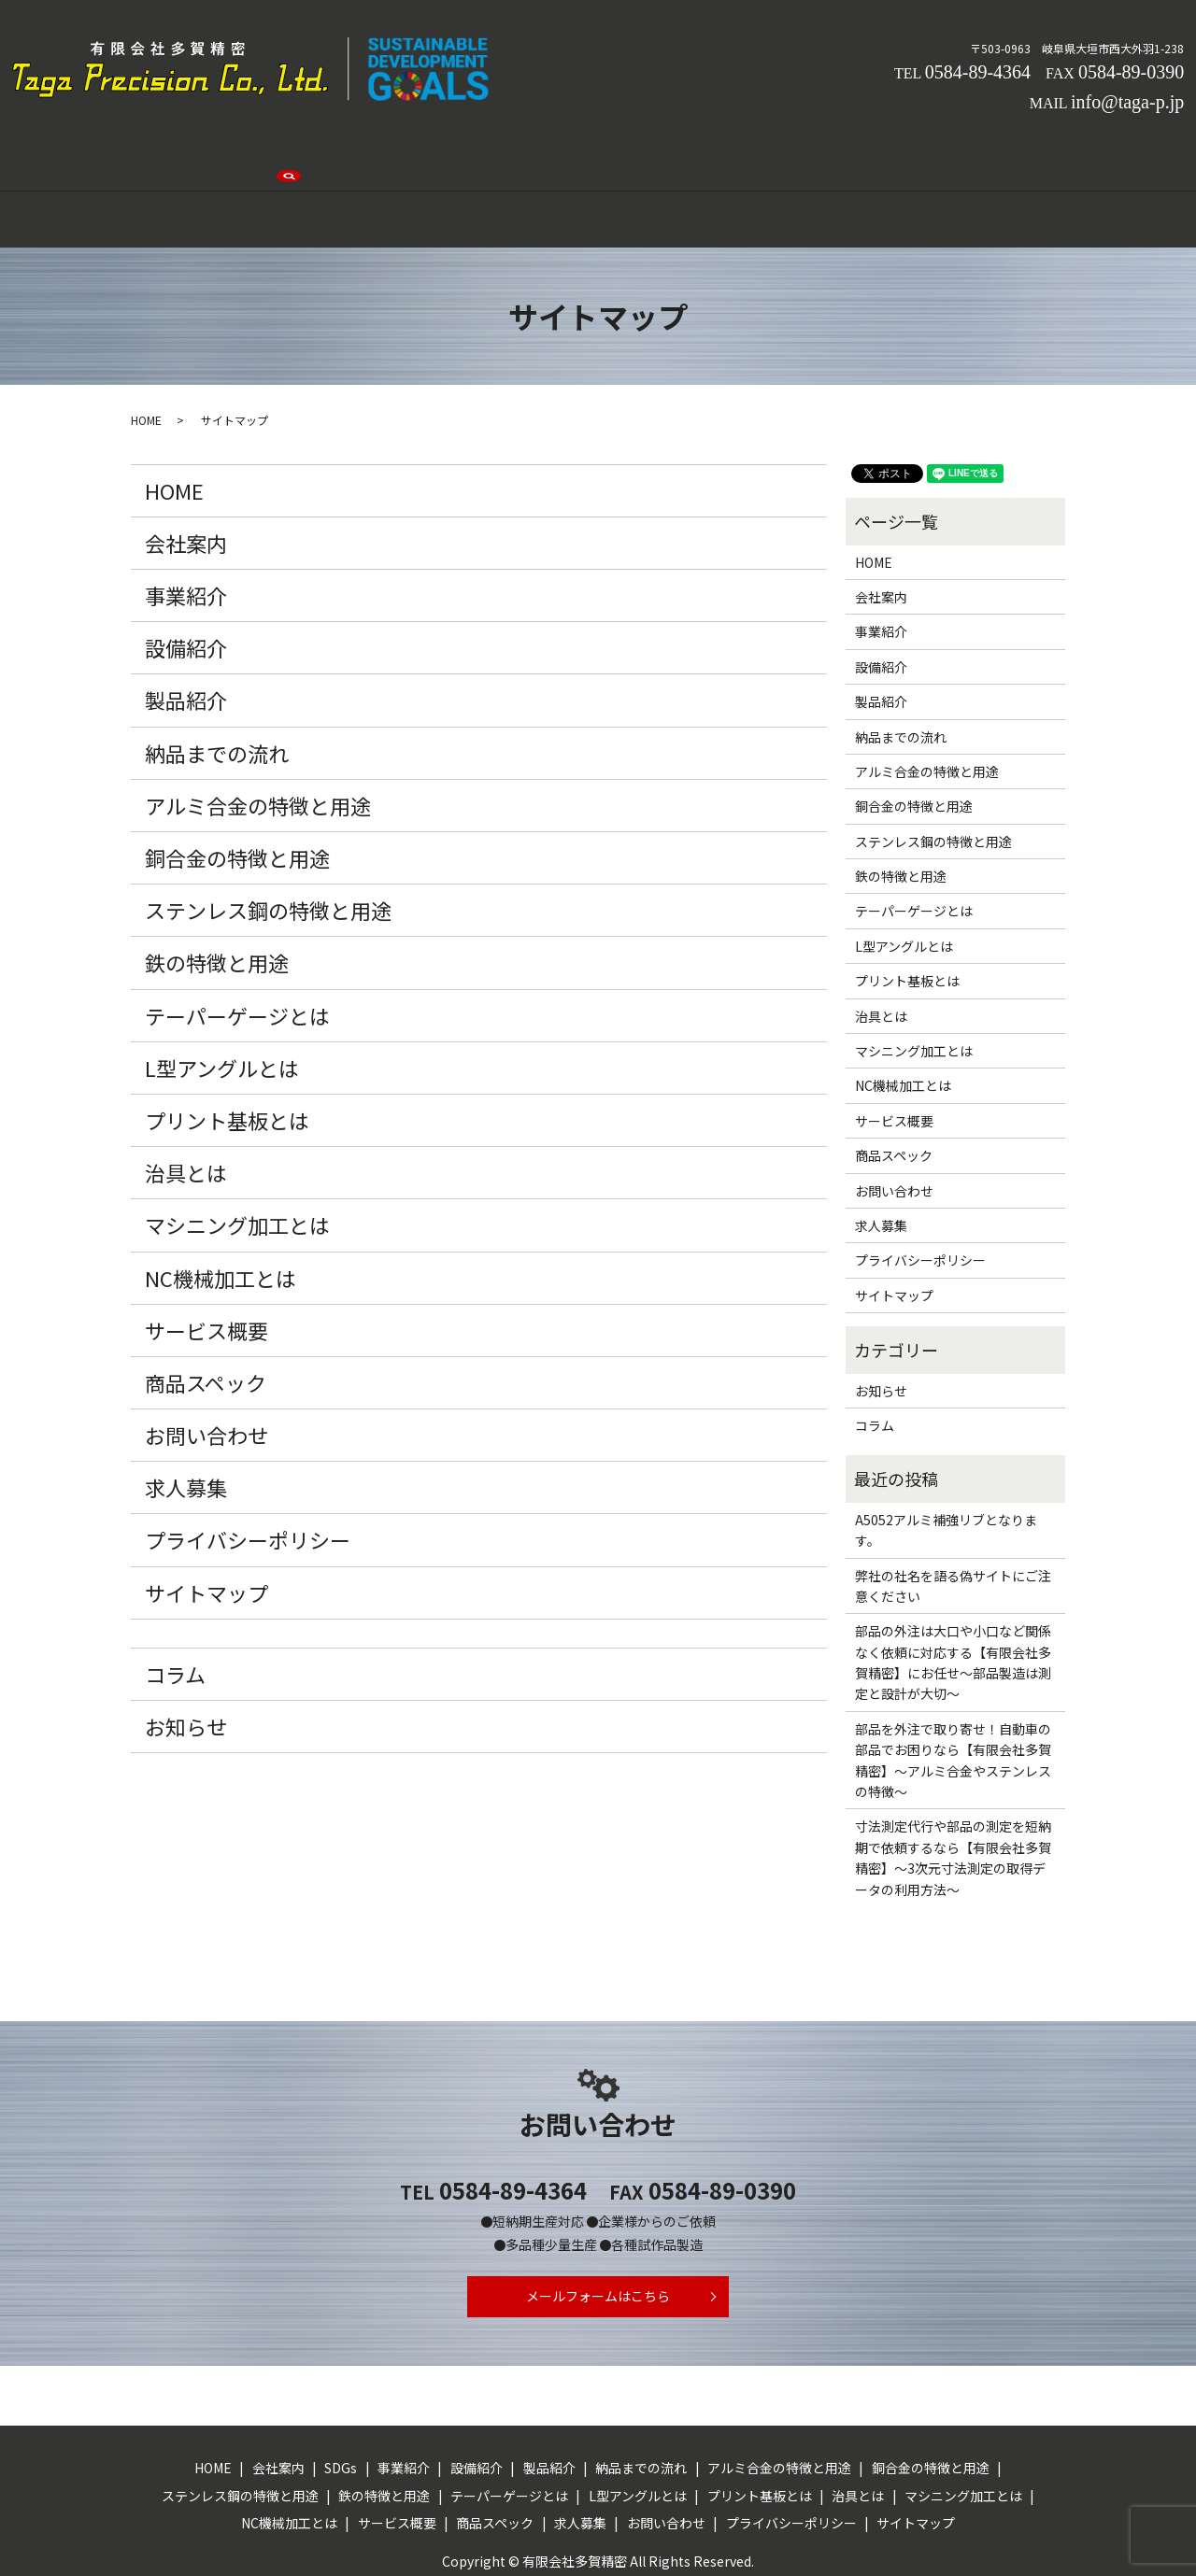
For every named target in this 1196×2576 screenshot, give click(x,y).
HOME (234, 152)
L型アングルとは (222, 1002)
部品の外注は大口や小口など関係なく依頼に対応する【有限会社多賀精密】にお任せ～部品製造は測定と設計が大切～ (953, 1597)
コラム (175, 1608)
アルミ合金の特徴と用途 (258, 740)
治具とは (186, 1108)
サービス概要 (206, 1265)
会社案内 (305, 152)
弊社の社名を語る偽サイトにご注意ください (953, 1520)
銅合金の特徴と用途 (237, 793)
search (967, 154)
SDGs (374, 152)
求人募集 (796, 152)
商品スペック (205, 1318)
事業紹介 (443, 152)
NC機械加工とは (220, 1212)
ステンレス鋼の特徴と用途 (268, 845)
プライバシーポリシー (247, 1475)
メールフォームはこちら (598, 2237)
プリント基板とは (227, 1055)
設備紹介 (521, 152)
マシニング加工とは (237, 1160)
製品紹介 (600, 152)
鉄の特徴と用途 (217, 898)
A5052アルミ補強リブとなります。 (946, 1464)
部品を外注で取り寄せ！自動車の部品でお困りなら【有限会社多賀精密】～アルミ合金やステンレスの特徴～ (953, 1694)
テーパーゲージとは (237, 950)
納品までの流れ (698, 152)
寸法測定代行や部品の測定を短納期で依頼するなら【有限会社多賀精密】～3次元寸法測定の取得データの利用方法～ (953, 1792)
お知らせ (186, 1661)
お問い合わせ (887, 152)
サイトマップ (206, 1527)
